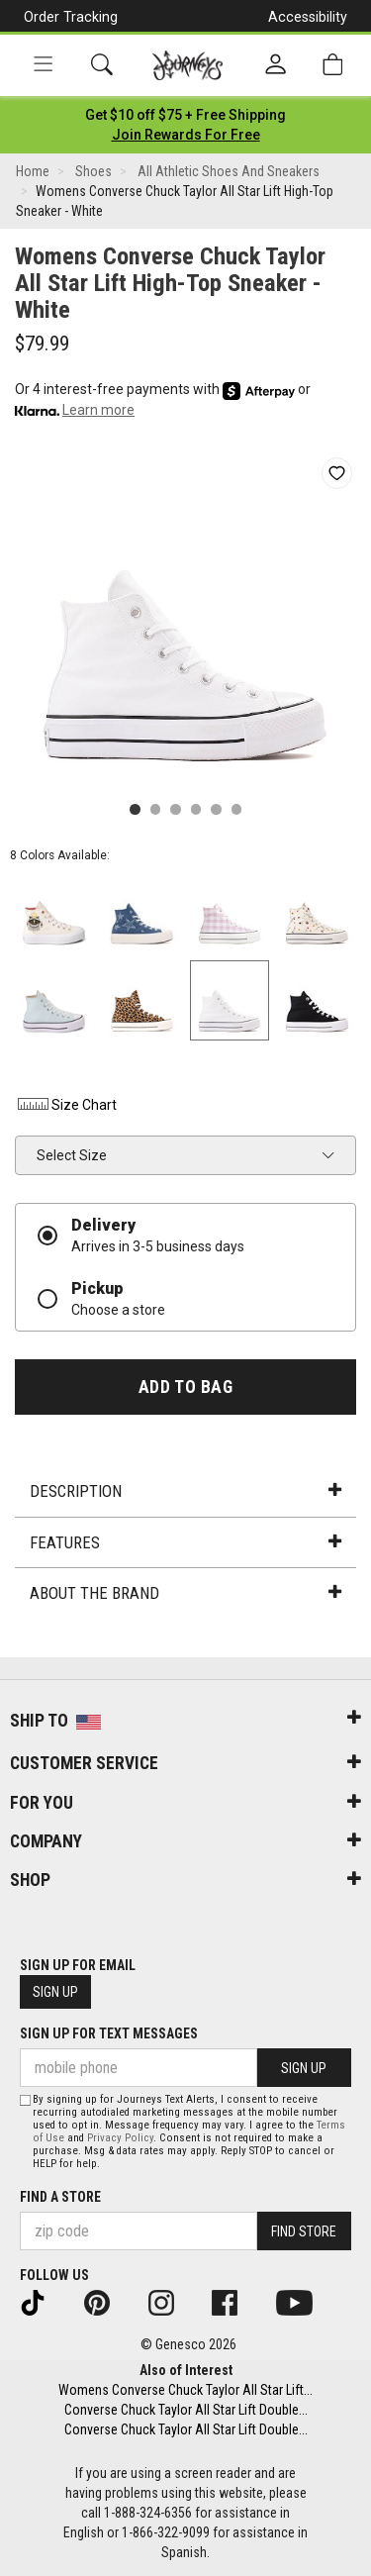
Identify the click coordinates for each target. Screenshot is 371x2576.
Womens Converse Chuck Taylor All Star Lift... (185, 2390)
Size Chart (66, 1105)
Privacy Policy (120, 2137)
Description (185, 1491)
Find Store (303, 2231)
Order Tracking (71, 17)
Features (185, 1542)
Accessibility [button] (307, 17)
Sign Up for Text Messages (109, 2033)
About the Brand (185, 1593)
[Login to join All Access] (185, 115)
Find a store (60, 2197)
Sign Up (55, 1992)
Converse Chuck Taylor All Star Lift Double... (186, 2410)
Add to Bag (185, 1387)
